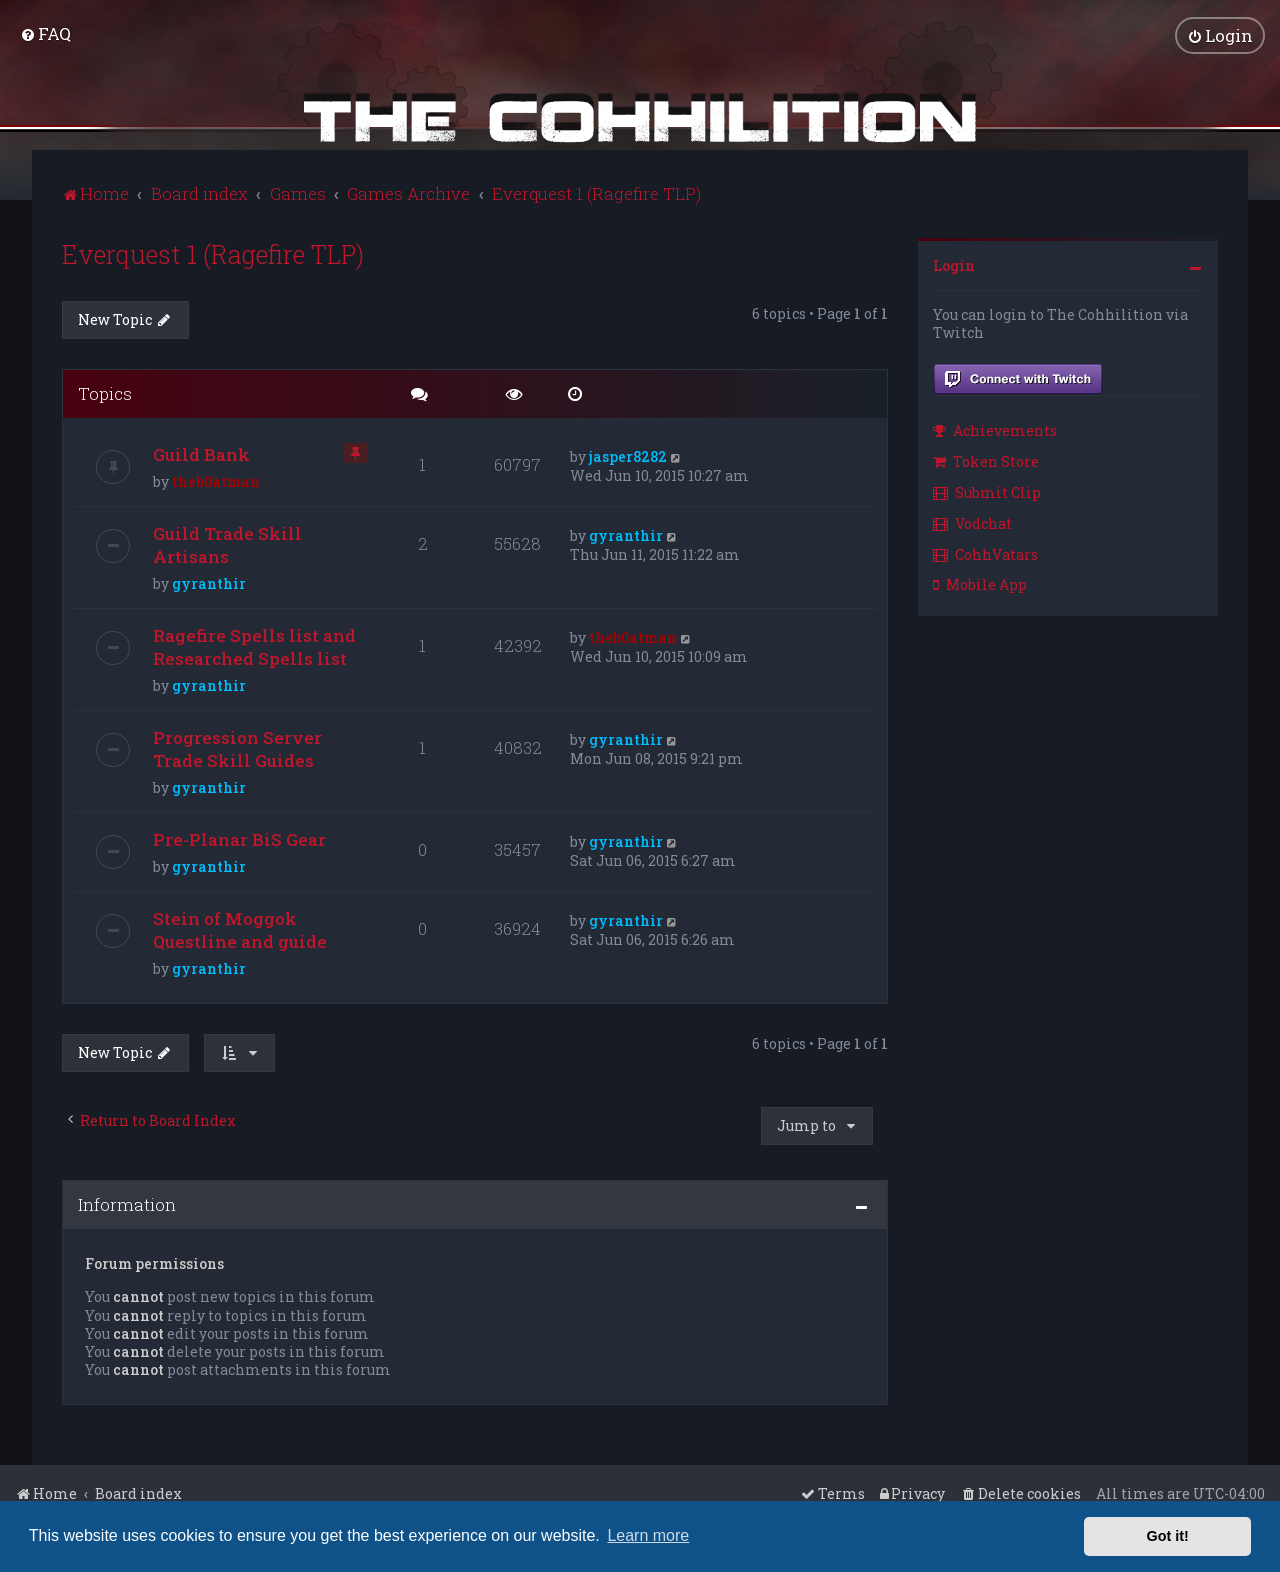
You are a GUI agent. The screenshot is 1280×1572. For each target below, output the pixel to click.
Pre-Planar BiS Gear (239, 839)
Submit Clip (987, 491)
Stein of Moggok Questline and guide (240, 930)
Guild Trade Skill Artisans (227, 545)
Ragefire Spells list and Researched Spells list (254, 647)
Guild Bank (201, 454)
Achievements (995, 430)
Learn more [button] (648, 1535)
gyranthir (209, 583)
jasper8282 (628, 456)
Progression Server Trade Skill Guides (237, 749)
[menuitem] (45, 33)
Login (954, 264)
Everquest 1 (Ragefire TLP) (213, 253)
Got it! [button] (1168, 1536)
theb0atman (216, 481)
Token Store (986, 461)
